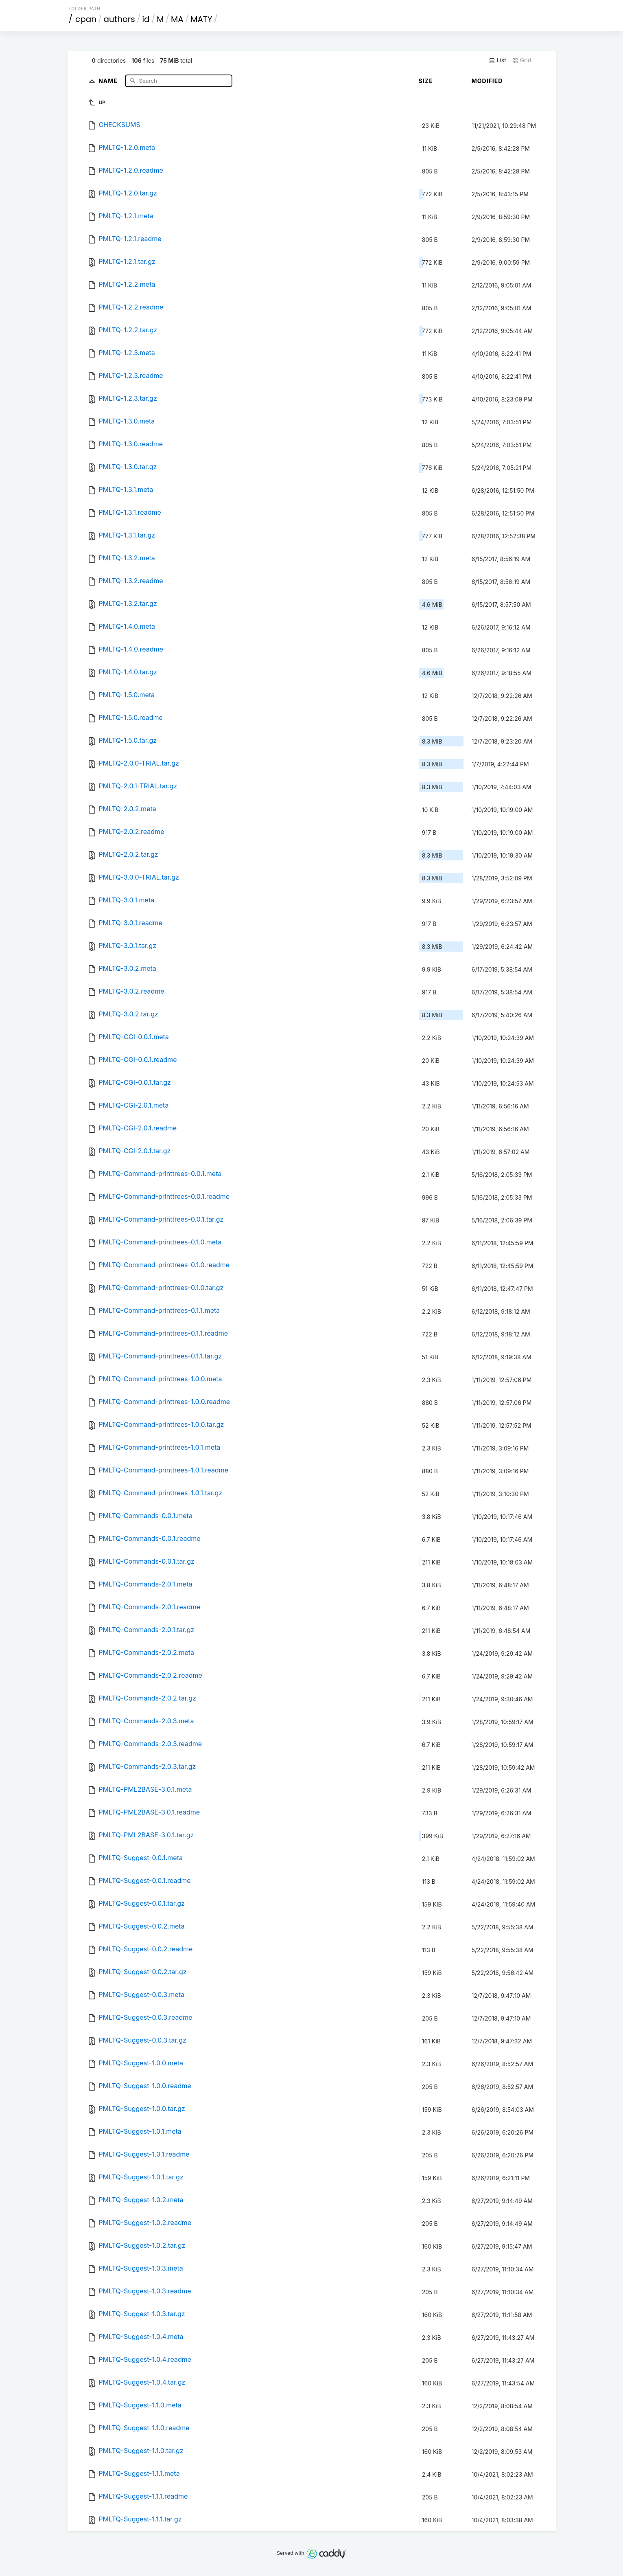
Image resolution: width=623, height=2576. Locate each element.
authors (119, 19)
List (497, 60)
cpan (85, 19)
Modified (487, 80)
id (145, 19)
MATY (201, 19)
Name (108, 80)
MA (177, 19)
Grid (521, 60)
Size (426, 80)
